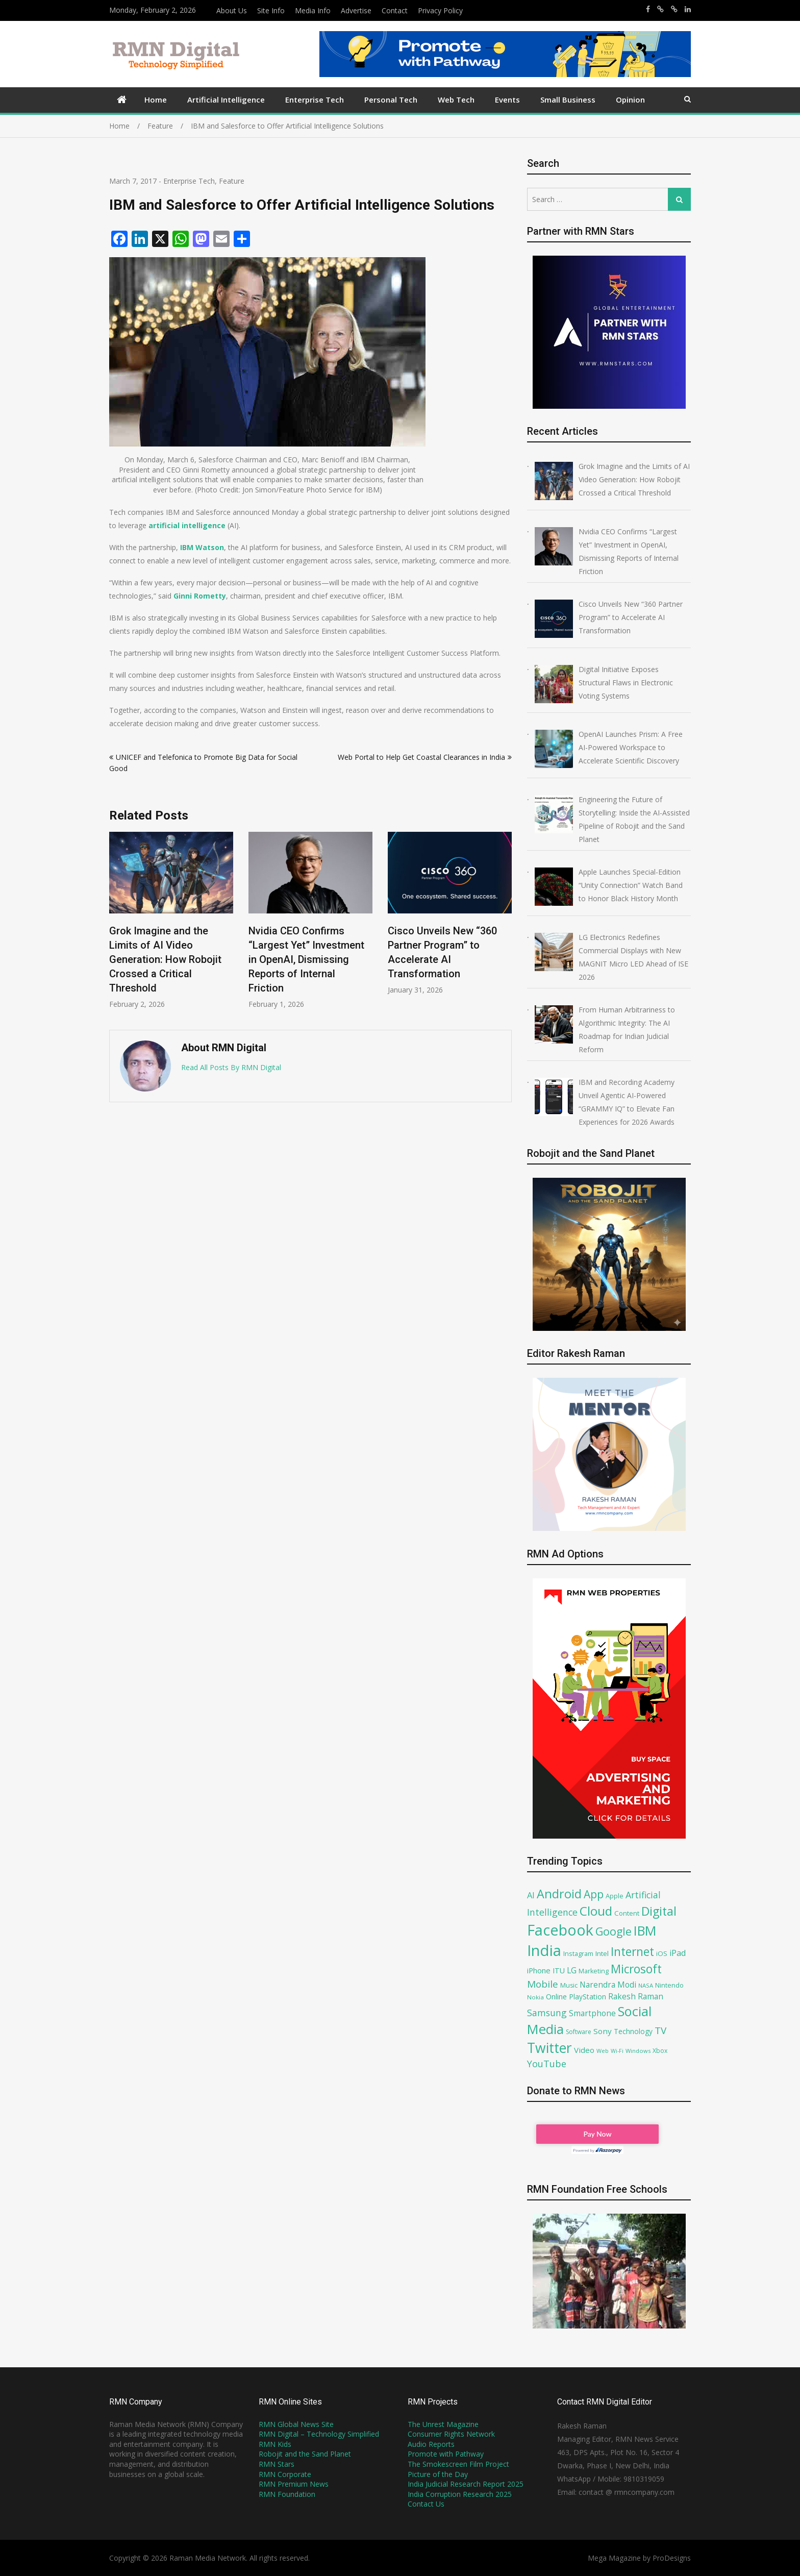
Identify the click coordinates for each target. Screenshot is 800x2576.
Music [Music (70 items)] (569, 1985)
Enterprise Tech (314, 99)
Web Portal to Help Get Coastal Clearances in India (421, 757)
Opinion (630, 99)
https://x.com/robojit (674, 9)
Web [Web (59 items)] (602, 2050)
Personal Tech (390, 99)
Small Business (567, 99)
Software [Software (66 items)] (578, 2031)
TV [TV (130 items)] (660, 2030)
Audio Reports (431, 2444)
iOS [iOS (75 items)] (661, 1953)
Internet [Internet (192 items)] (632, 1951)
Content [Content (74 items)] (626, 1913)
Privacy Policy (440, 10)
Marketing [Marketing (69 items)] (594, 1971)
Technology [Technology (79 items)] (633, 2031)
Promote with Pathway (446, 2454)
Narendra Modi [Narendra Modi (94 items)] (608, 1984)
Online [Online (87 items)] (556, 1996)
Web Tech (456, 99)
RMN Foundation (287, 2494)
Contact (395, 10)
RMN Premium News (294, 2484)
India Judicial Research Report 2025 (465, 2484)
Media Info (313, 10)
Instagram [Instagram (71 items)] (578, 1953)
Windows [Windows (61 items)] (638, 2050)
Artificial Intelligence (226, 99)
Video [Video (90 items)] (584, 2050)
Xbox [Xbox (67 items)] (660, 2050)
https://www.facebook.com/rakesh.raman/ (648, 9)
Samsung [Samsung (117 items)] (547, 2013)
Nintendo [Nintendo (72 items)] (669, 1985)
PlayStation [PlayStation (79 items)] (587, 1996)
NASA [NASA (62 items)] (645, 1985)
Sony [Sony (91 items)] (602, 2031)
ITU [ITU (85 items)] (559, 1970)
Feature (231, 181)
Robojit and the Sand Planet (305, 2454)
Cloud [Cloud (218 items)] (596, 1910)
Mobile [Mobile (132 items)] (542, 1984)
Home (155, 99)
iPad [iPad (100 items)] (677, 1953)
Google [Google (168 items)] (613, 1931)
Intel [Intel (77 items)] (602, 1953)
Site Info (271, 10)
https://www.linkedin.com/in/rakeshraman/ (688, 9)
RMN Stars (276, 2464)
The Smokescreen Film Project (458, 2464)
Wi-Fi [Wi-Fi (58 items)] (617, 2050)
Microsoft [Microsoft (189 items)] (636, 1969)
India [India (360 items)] (544, 1950)
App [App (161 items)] (594, 1894)
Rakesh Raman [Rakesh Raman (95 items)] (635, 1996)
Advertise (356, 10)
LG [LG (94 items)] (572, 1970)
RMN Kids (275, 2444)
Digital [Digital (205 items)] (659, 1911)
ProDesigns (672, 2558)
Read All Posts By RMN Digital (231, 1067)
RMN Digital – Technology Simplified (319, 2434)
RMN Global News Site (296, 2424)
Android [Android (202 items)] (559, 1894)
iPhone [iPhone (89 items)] (539, 1970)
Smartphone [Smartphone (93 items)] (592, 2013)
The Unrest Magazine (443, 2424)
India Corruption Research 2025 (460, 2494)
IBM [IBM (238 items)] (645, 1930)
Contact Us (426, 2504)
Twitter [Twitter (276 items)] (549, 2048)
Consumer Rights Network (451, 2434)
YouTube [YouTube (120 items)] (546, 2064)
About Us (231, 10)
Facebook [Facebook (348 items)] (560, 1930)
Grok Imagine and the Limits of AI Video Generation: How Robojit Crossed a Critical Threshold (165, 959)
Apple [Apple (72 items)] (614, 1895)
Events (507, 99)
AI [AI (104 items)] (531, 1895)
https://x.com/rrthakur (660, 9)
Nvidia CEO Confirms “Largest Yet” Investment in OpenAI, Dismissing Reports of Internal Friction (306, 959)
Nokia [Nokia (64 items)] (535, 1997)
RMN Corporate (285, 2474)
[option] (171, 920)
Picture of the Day (438, 2474)
